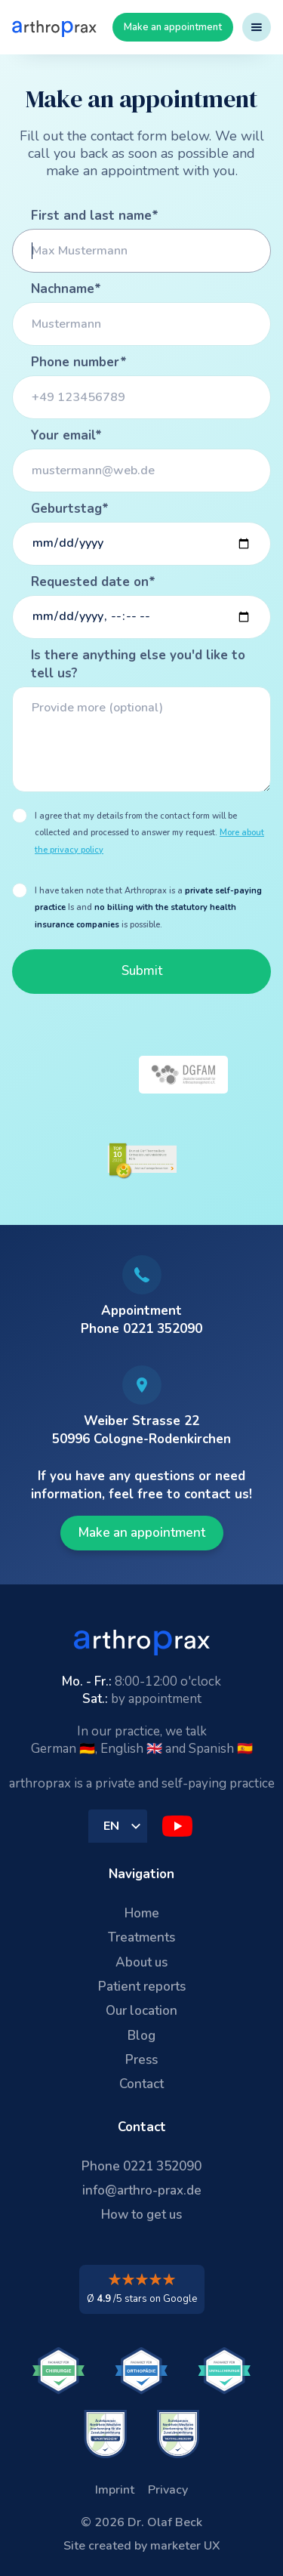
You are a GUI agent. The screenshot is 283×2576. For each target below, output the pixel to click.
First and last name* (94, 215)
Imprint (114, 2490)
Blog (141, 2035)
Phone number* (79, 362)
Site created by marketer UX (141, 2545)
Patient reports (142, 1986)
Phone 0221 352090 (141, 2166)
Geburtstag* (70, 508)
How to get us (141, 2214)
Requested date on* (93, 582)
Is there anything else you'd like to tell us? (138, 664)
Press (141, 2060)
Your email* (66, 435)
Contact (141, 2084)
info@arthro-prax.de (141, 2190)
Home (142, 1913)
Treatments (141, 1937)
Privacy (168, 2490)
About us (141, 1962)
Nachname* (66, 289)
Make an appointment (173, 27)
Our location (141, 2010)
